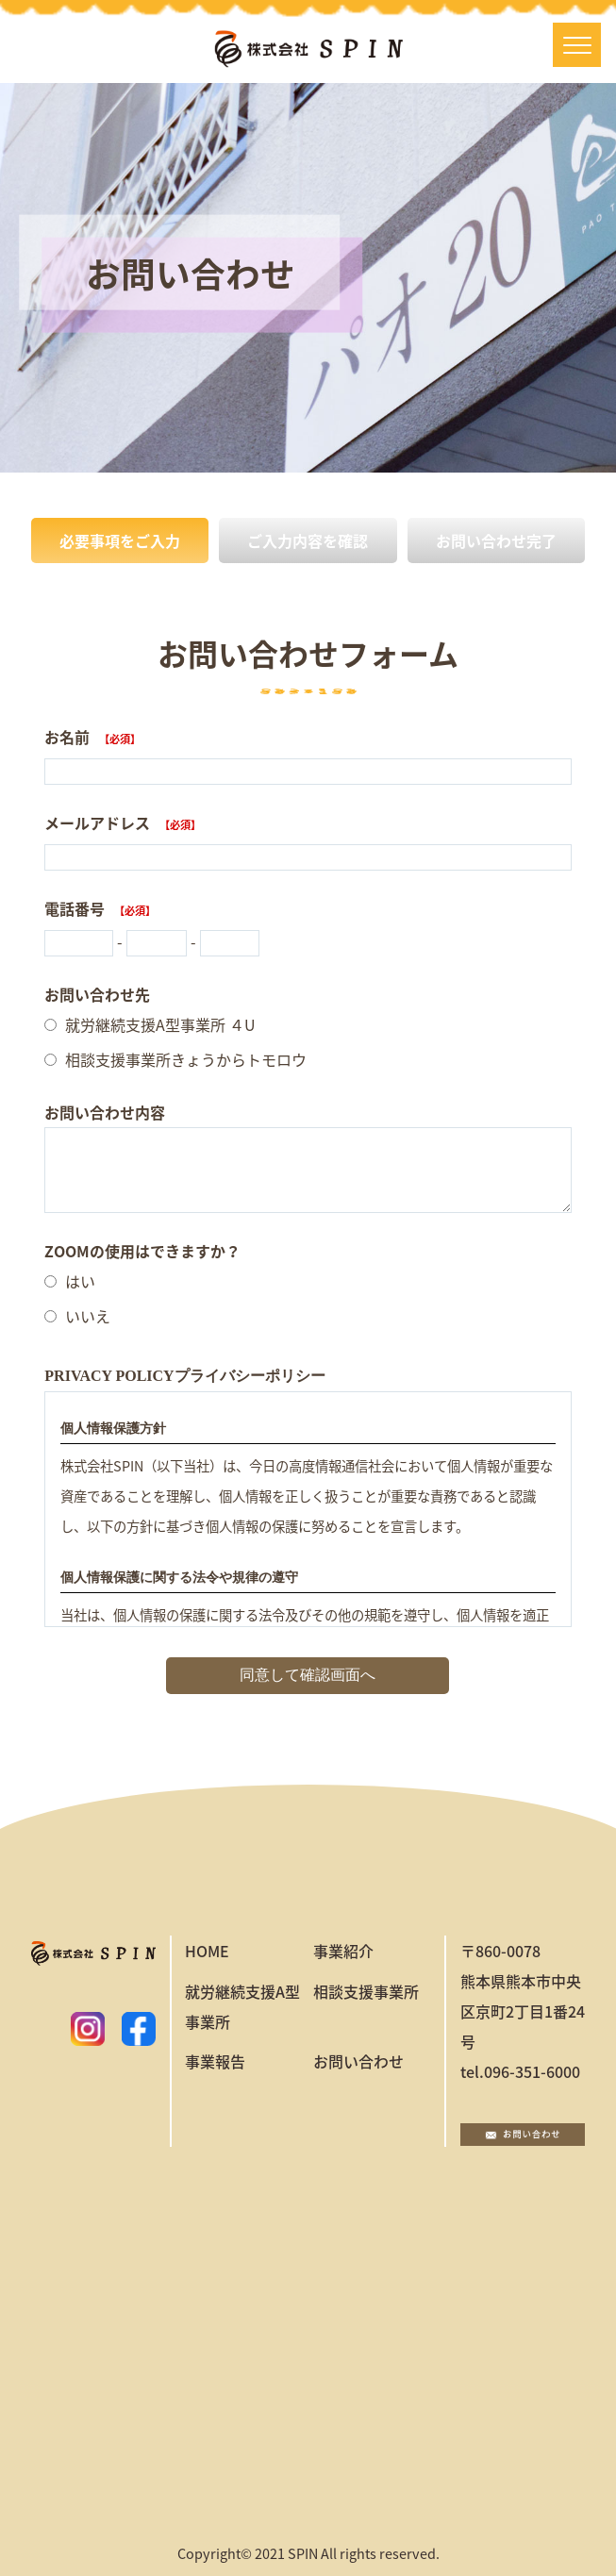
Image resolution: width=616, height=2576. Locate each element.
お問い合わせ (358, 2061)
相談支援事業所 (366, 1991)
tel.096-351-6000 (520, 2071)
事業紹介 (343, 1950)
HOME (207, 1950)
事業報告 (215, 2061)
